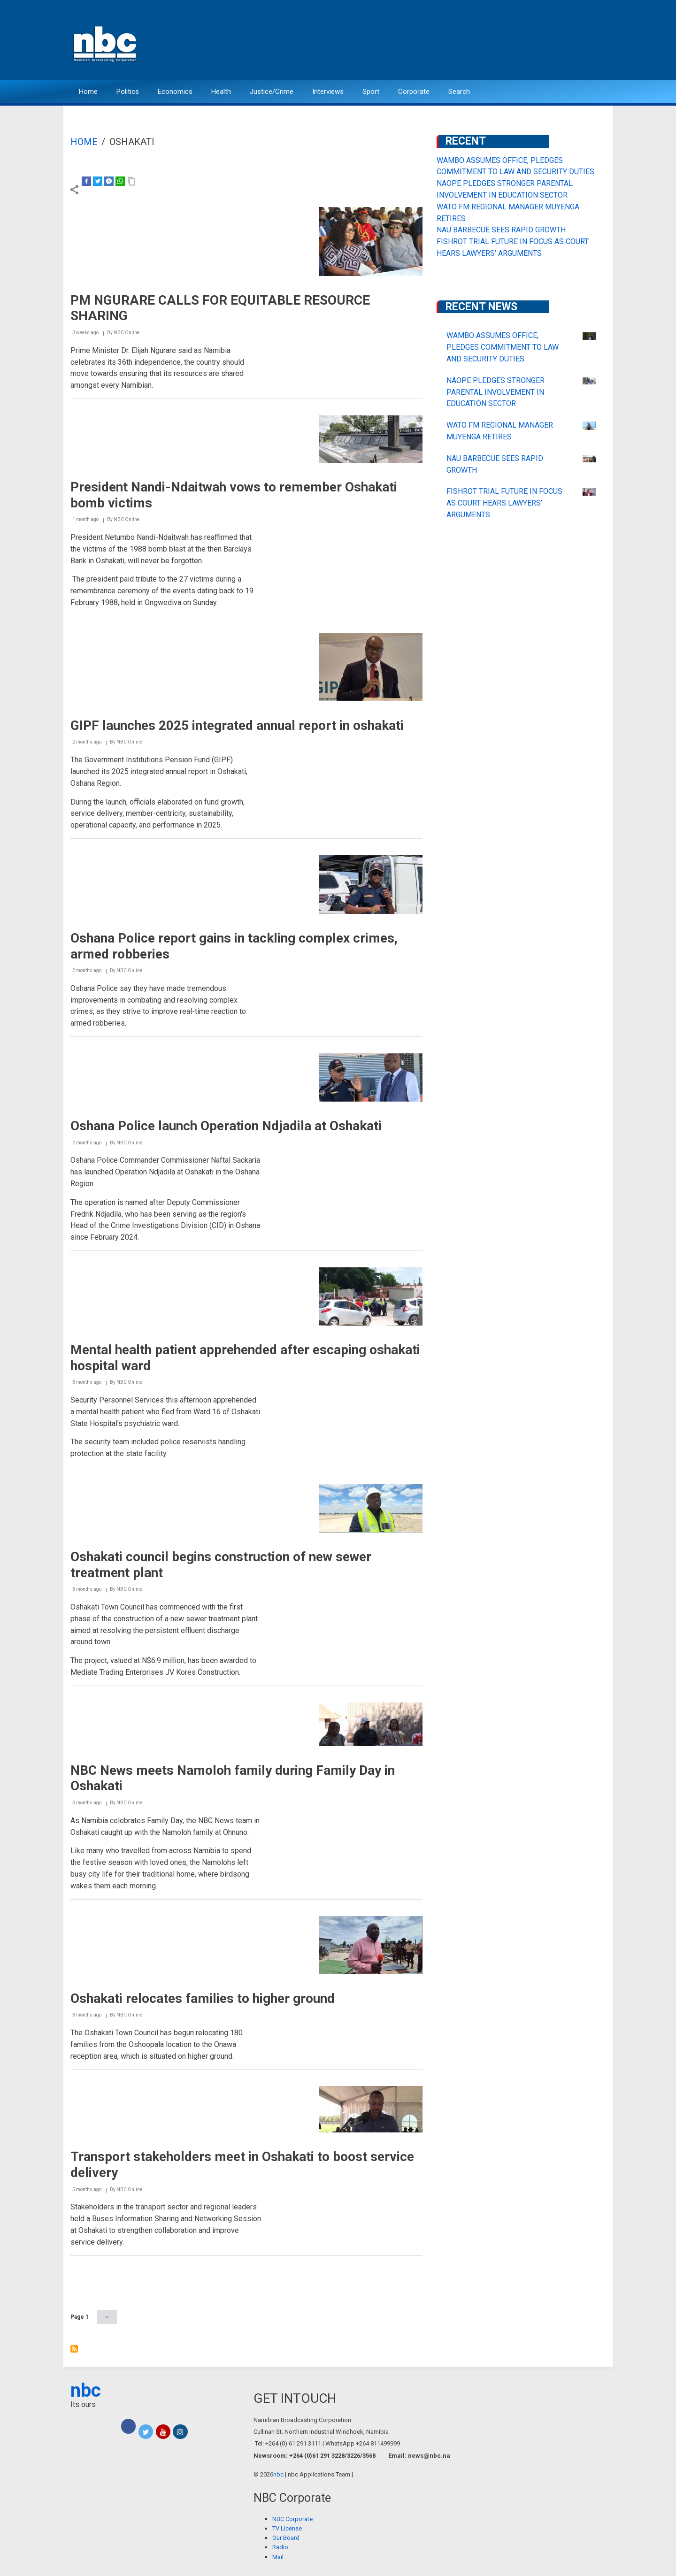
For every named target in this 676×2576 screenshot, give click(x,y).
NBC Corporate (292, 2518)
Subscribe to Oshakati (74, 2349)
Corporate (414, 91)
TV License (287, 2528)
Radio (280, 2547)
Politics (127, 91)
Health (221, 91)
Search (459, 91)
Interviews (328, 91)
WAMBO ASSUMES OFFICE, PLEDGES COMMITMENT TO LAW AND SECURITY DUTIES (502, 347)
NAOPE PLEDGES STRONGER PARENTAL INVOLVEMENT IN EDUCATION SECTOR (495, 392)
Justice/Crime (271, 91)
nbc (85, 2390)
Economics (175, 91)
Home (88, 91)
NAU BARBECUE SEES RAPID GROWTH (501, 229)
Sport (370, 91)
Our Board (286, 2537)
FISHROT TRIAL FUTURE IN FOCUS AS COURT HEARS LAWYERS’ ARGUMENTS (504, 503)
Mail (278, 2557)
